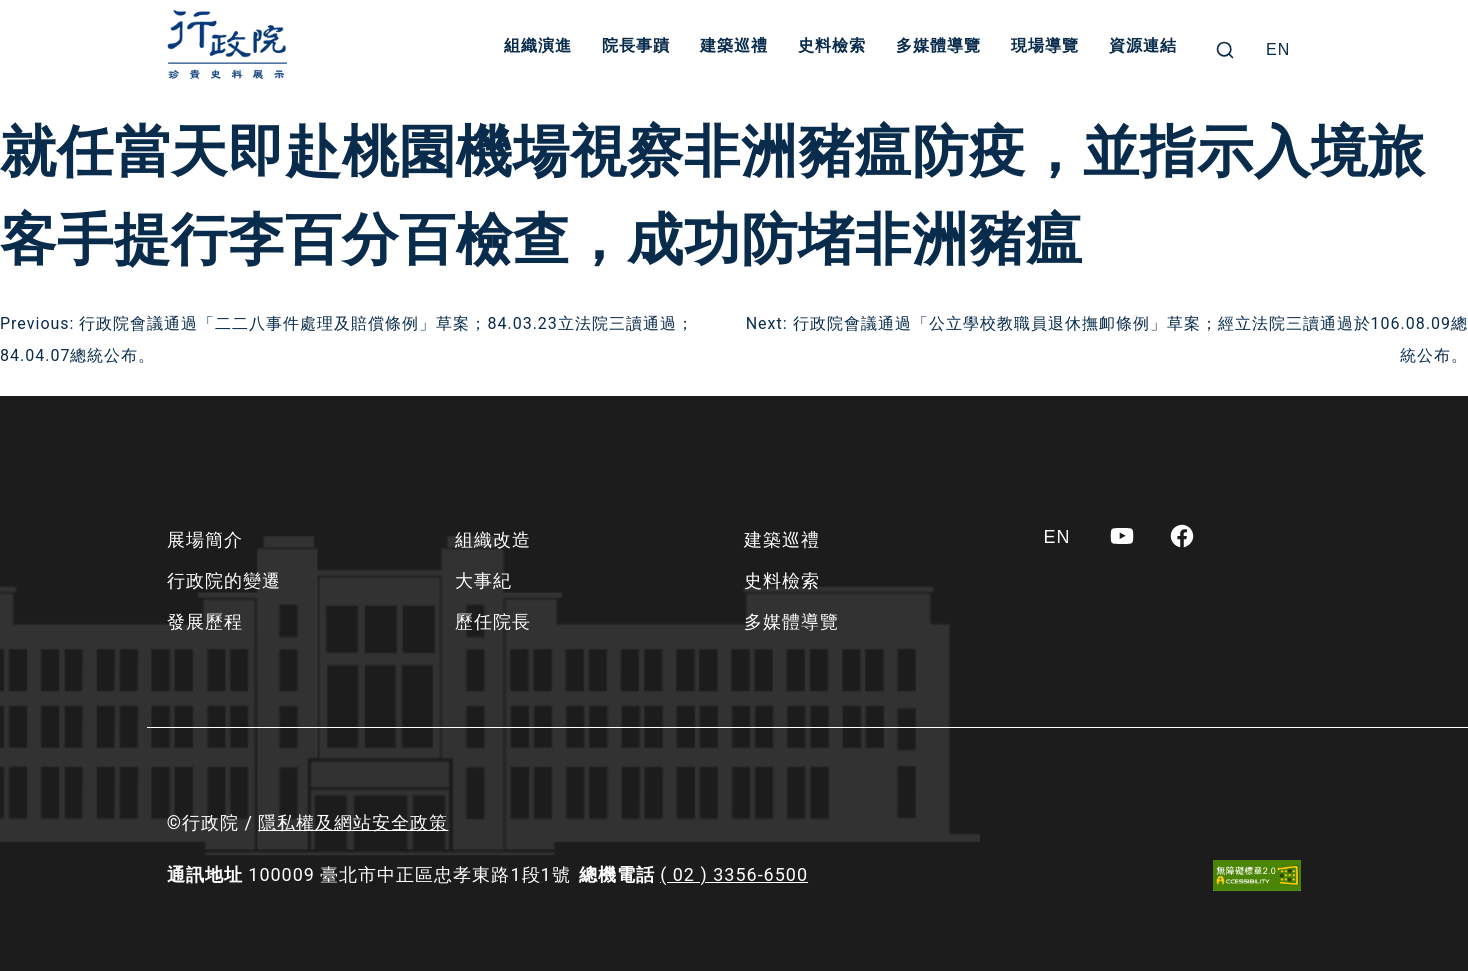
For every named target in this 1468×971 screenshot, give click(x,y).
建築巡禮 (737, 49)
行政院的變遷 (224, 580)
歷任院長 (493, 621)
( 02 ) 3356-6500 (734, 874)
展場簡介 (205, 539)
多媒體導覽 (941, 49)
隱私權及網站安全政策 (353, 822)
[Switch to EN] (1278, 50)
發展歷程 (205, 621)
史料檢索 (835, 49)
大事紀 (483, 580)
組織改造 (493, 539)
